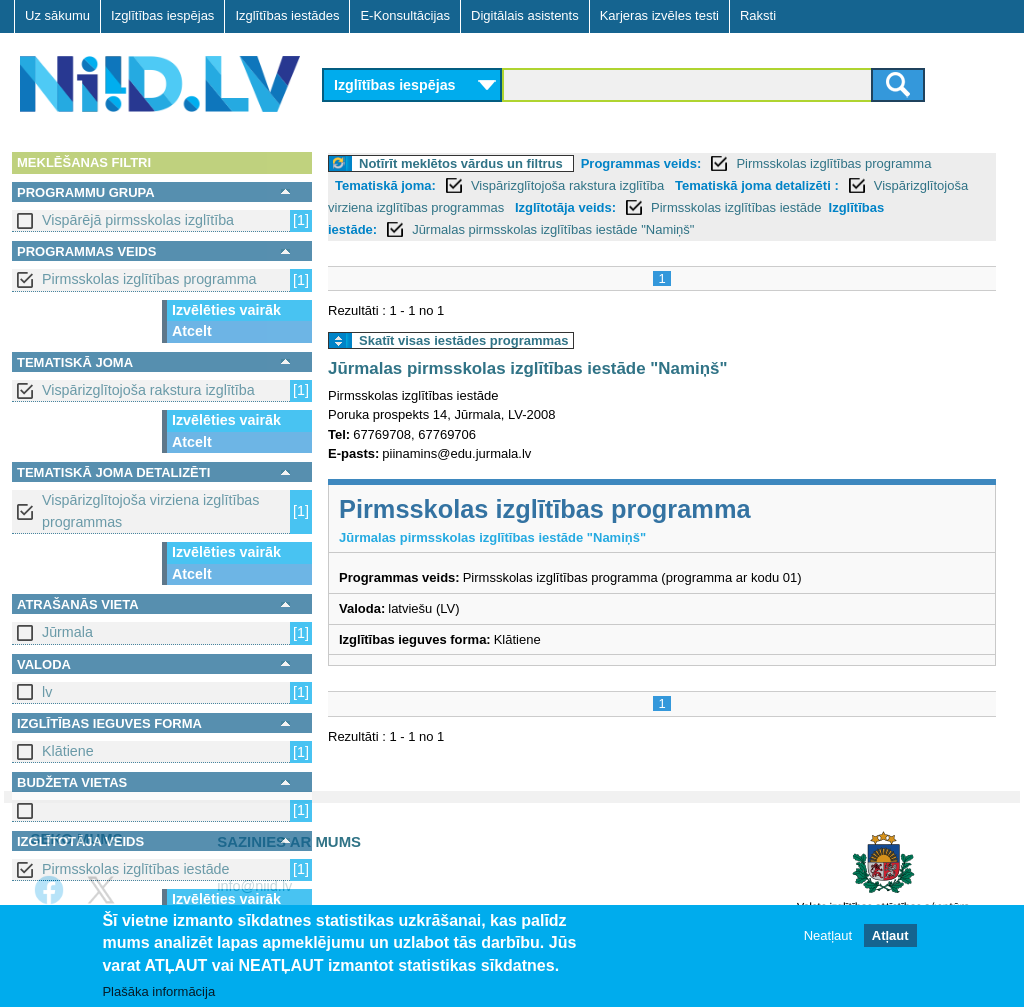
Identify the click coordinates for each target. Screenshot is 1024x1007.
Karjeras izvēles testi (659, 15)
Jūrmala (67, 632)
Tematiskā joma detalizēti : (757, 185)
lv (47, 692)
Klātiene (68, 751)
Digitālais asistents (525, 15)
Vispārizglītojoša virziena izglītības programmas (150, 510)
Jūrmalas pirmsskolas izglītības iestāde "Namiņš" (553, 229)
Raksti (758, 15)
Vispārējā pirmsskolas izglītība (138, 220)
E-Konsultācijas (405, 15)
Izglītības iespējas (162, 15)
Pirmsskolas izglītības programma (149, 279)
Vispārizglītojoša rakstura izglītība (148, 390)
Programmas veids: (641, 163)
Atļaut (890, 943)
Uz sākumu (57, 15)
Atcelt (192, 331)
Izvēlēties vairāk (226, 310)
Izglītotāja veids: (565, 207)
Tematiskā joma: (385, 185)
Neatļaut (828, 943)
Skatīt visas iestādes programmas (464, 340)
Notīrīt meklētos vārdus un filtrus (461, 163)
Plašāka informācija (158, 999)
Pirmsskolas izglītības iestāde (136, 869)
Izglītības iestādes (287, 15)
